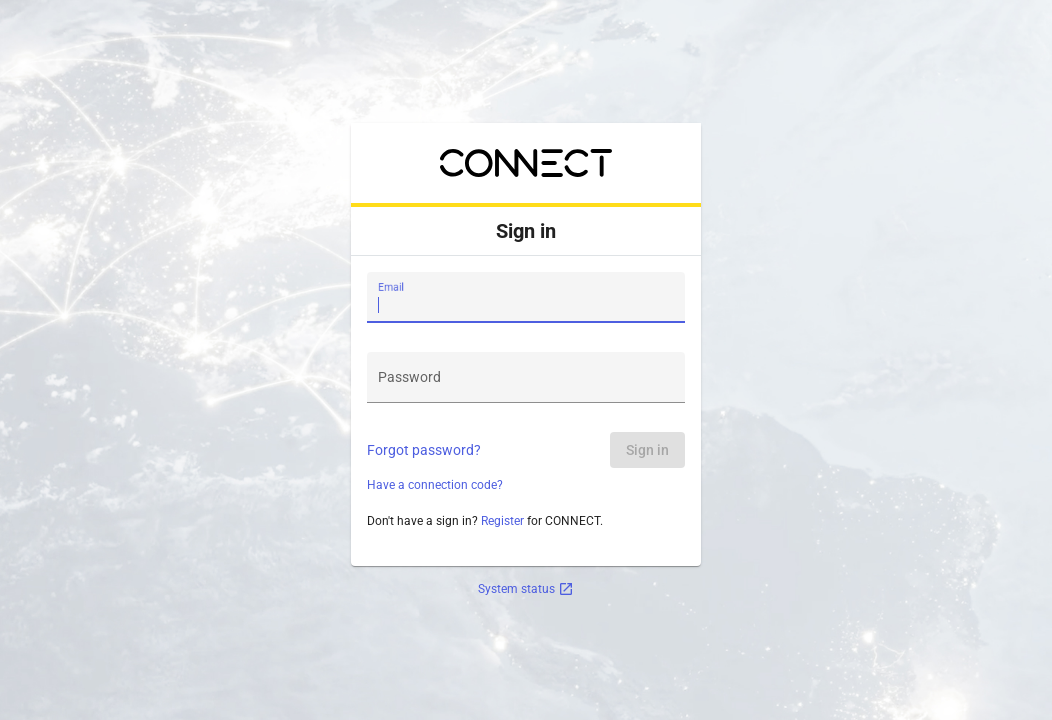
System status (526, 589)
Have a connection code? (435, 485)
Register (502, 521)
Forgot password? (424, 450)
